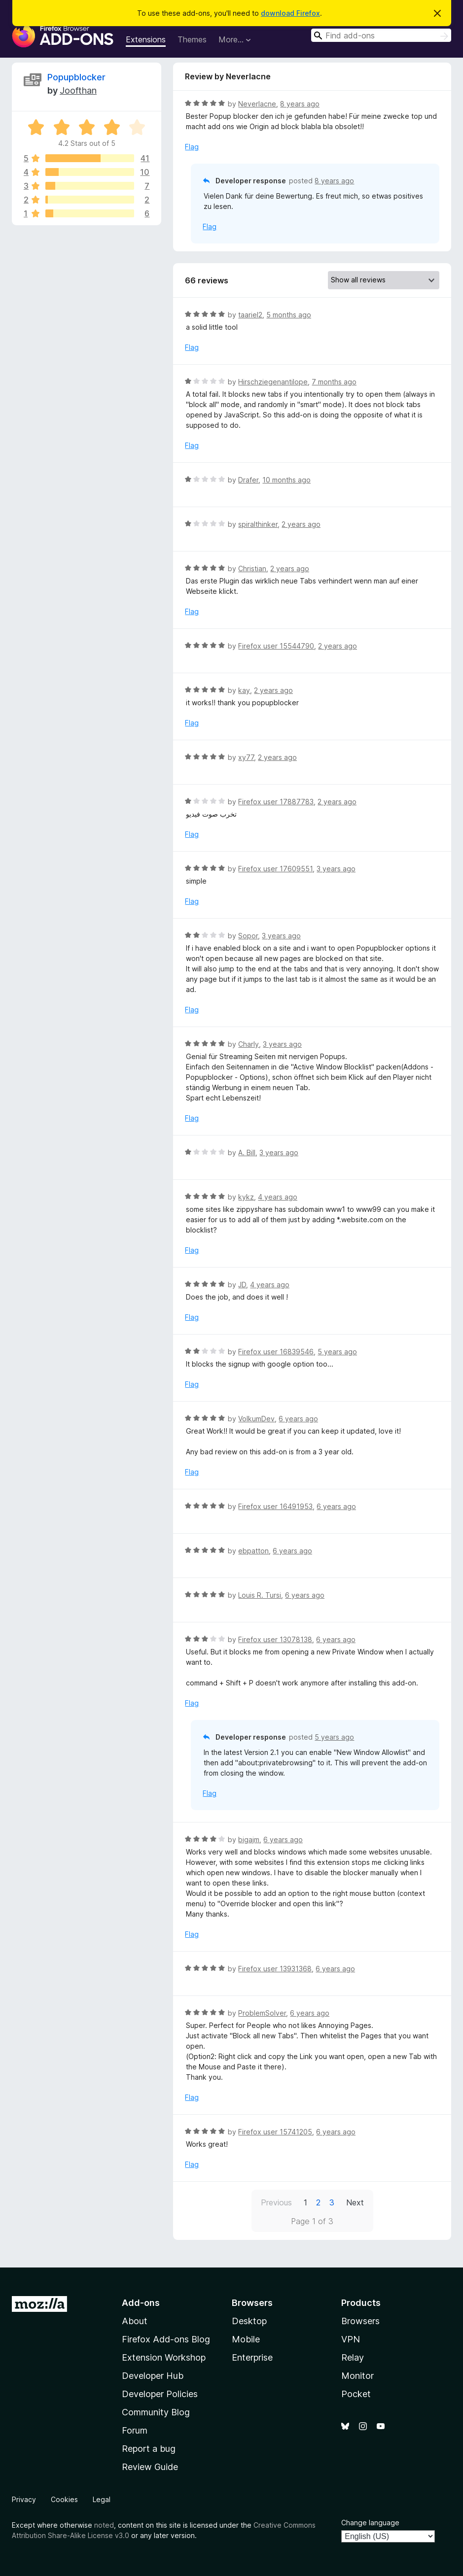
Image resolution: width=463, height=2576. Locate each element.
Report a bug (149, 2448)
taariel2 (250, 314)
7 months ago (334, 382)
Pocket (356, 2394)
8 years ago (300, 104)
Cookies (64, 2499)
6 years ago (298, 1418)
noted (104, 2525)
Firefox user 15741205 (275, 2132)
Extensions (146, 39)
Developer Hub (152, 2375)
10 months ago (286, 480)
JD (242, 1284)
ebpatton (253, 1550)
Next (355, 2202)
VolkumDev (256, 1418)
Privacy (24, 2499)
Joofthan (78, 90)
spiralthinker (258, 524)
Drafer (248, 480)
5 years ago (337, 1351)
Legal (101, 2499)
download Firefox (290, 13)
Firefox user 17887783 (276, 801)
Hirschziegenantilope (273, 382)
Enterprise (252, 2357)
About (134, 2321)
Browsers (360, 2321)
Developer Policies (160, 2394)
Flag (192, 146)
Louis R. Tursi (259, 1595)
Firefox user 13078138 (275, 1639)
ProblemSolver (262, 2013)
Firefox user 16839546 (276, 1351)
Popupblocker (76, 77)
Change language (370, 2522)
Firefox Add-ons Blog (166, 2339)
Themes (192, 39)
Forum (134, 2430)
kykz (246, 1197)
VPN (350, 2339)
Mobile (246, 2339)
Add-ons (141, 2303)
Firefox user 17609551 (275, 868)
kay (244, 690)
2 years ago (301, 524)
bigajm (248, 1839)
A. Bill (246, 1152)
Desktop (249, 2321)
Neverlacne (257, 104)
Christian (252, 568)
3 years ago (336, 868)
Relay (352, 2357)
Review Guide (150, 2467)
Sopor (248, 935)
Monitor (357, 2375)
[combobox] (381, 35)
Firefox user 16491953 (275, 1506)
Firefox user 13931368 (275, 1968)
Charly (248, 1044)
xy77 (246, 757)
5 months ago (288, 314)
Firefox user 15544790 (276, 646)
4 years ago (277, 1197)
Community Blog (156, 2412)
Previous (276, 2202)
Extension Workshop (164, 2357)
